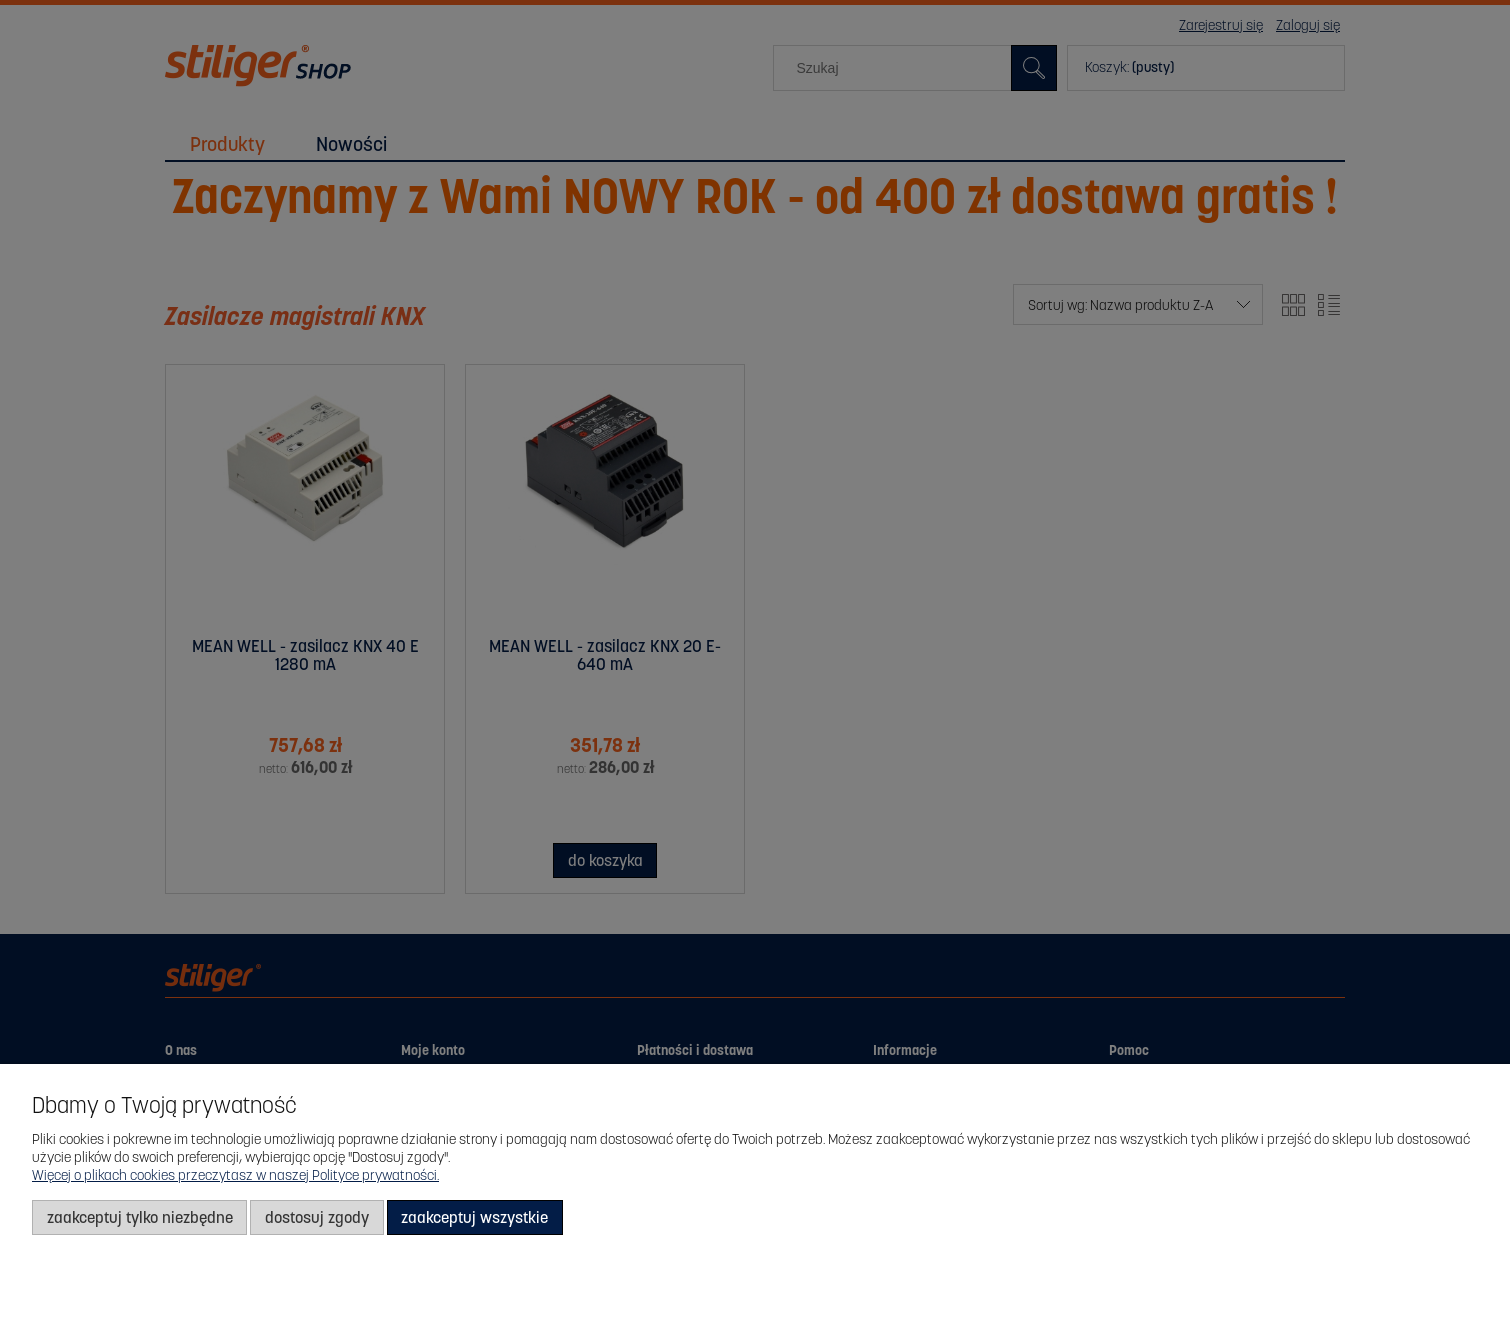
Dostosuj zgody (317, 1217)
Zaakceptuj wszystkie (474, 1217)
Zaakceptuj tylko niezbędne (140, 1217)
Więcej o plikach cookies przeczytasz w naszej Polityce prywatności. (235, 1175)
